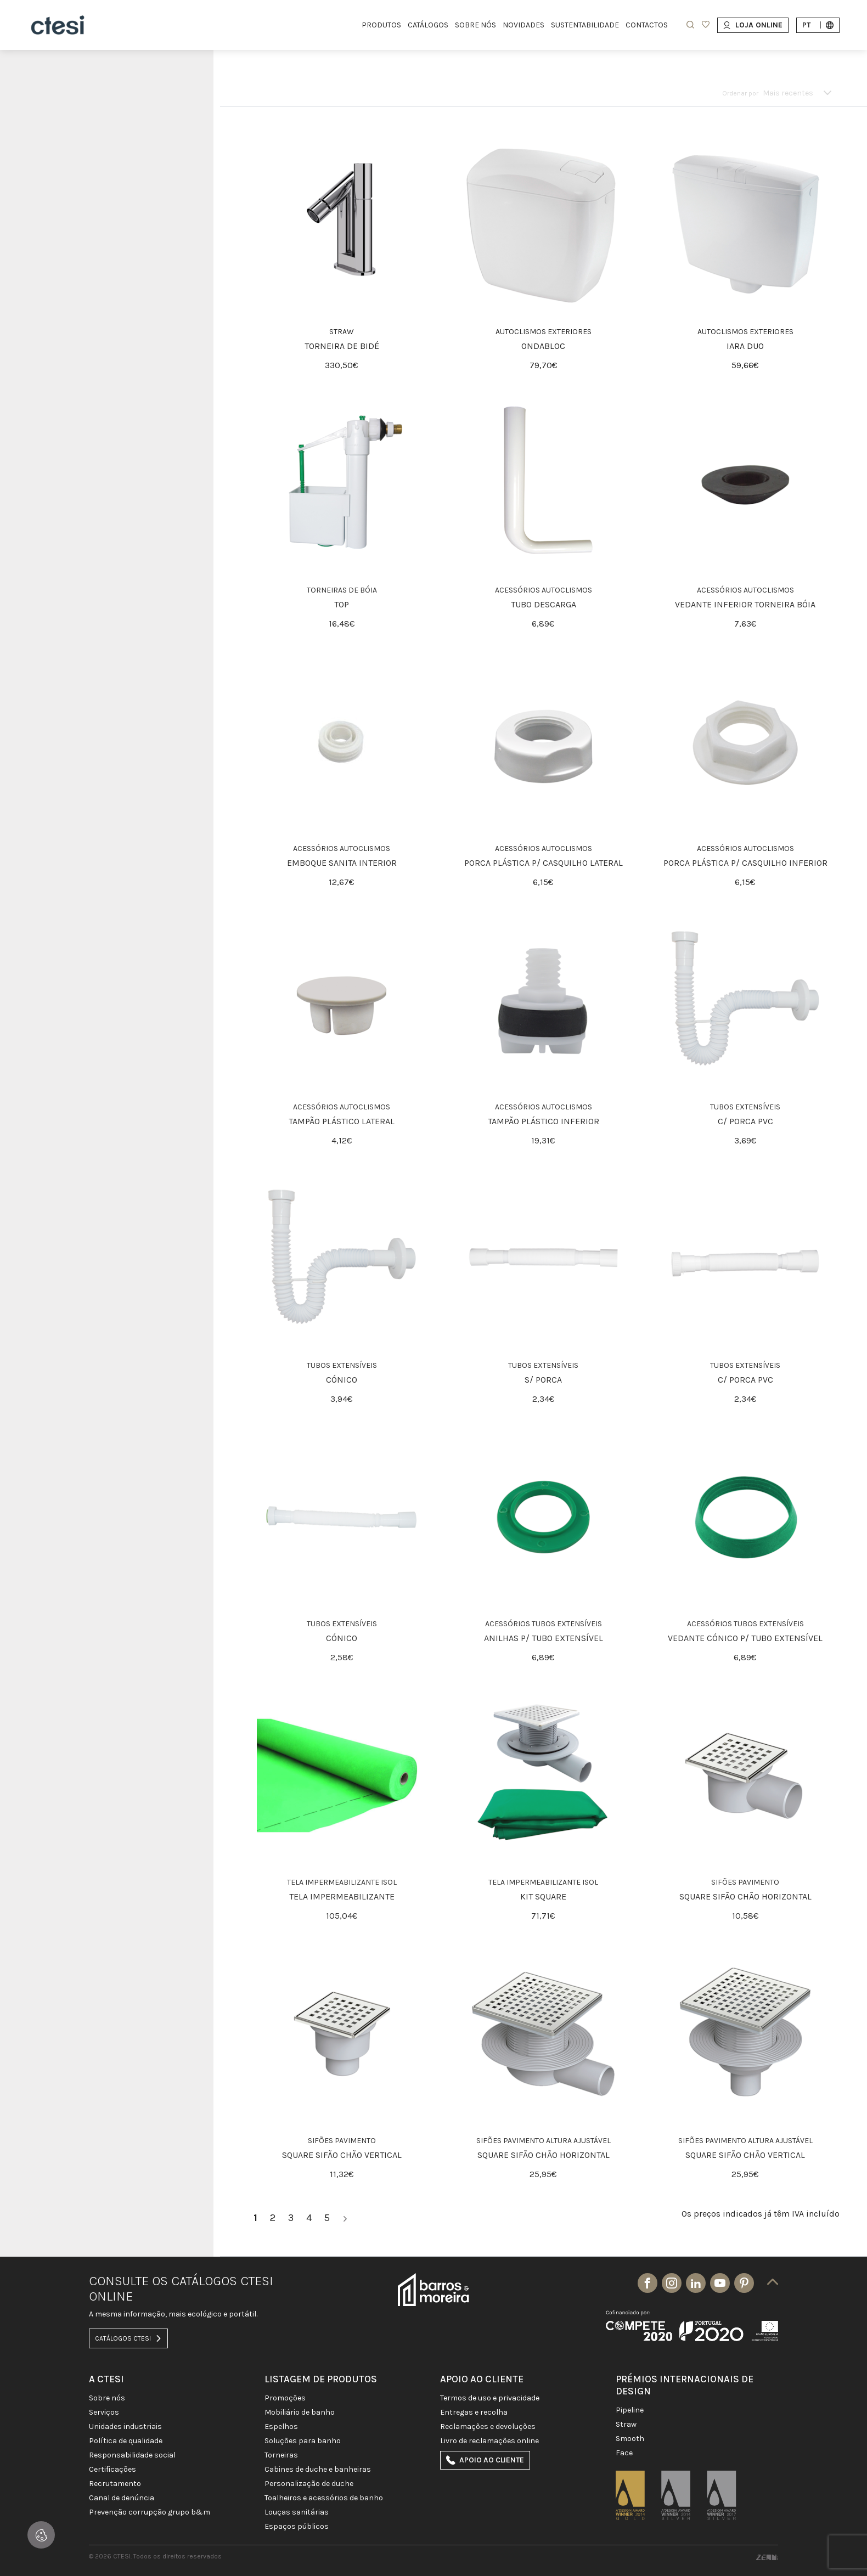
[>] (345, 2218)
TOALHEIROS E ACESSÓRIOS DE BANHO (323, 2498)
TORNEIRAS (281, 2455)
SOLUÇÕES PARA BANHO (302, 2441)
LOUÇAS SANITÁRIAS (296, 2512)
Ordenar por (740, 93)
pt (818, 25)
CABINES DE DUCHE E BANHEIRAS (317, 2469)
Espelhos (281, 2426)
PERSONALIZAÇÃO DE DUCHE (308, 2483)
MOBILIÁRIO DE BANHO (299, 2412)
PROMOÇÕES (285, 2398)
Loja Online (752, 25)
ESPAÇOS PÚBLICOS (296, 2526)
